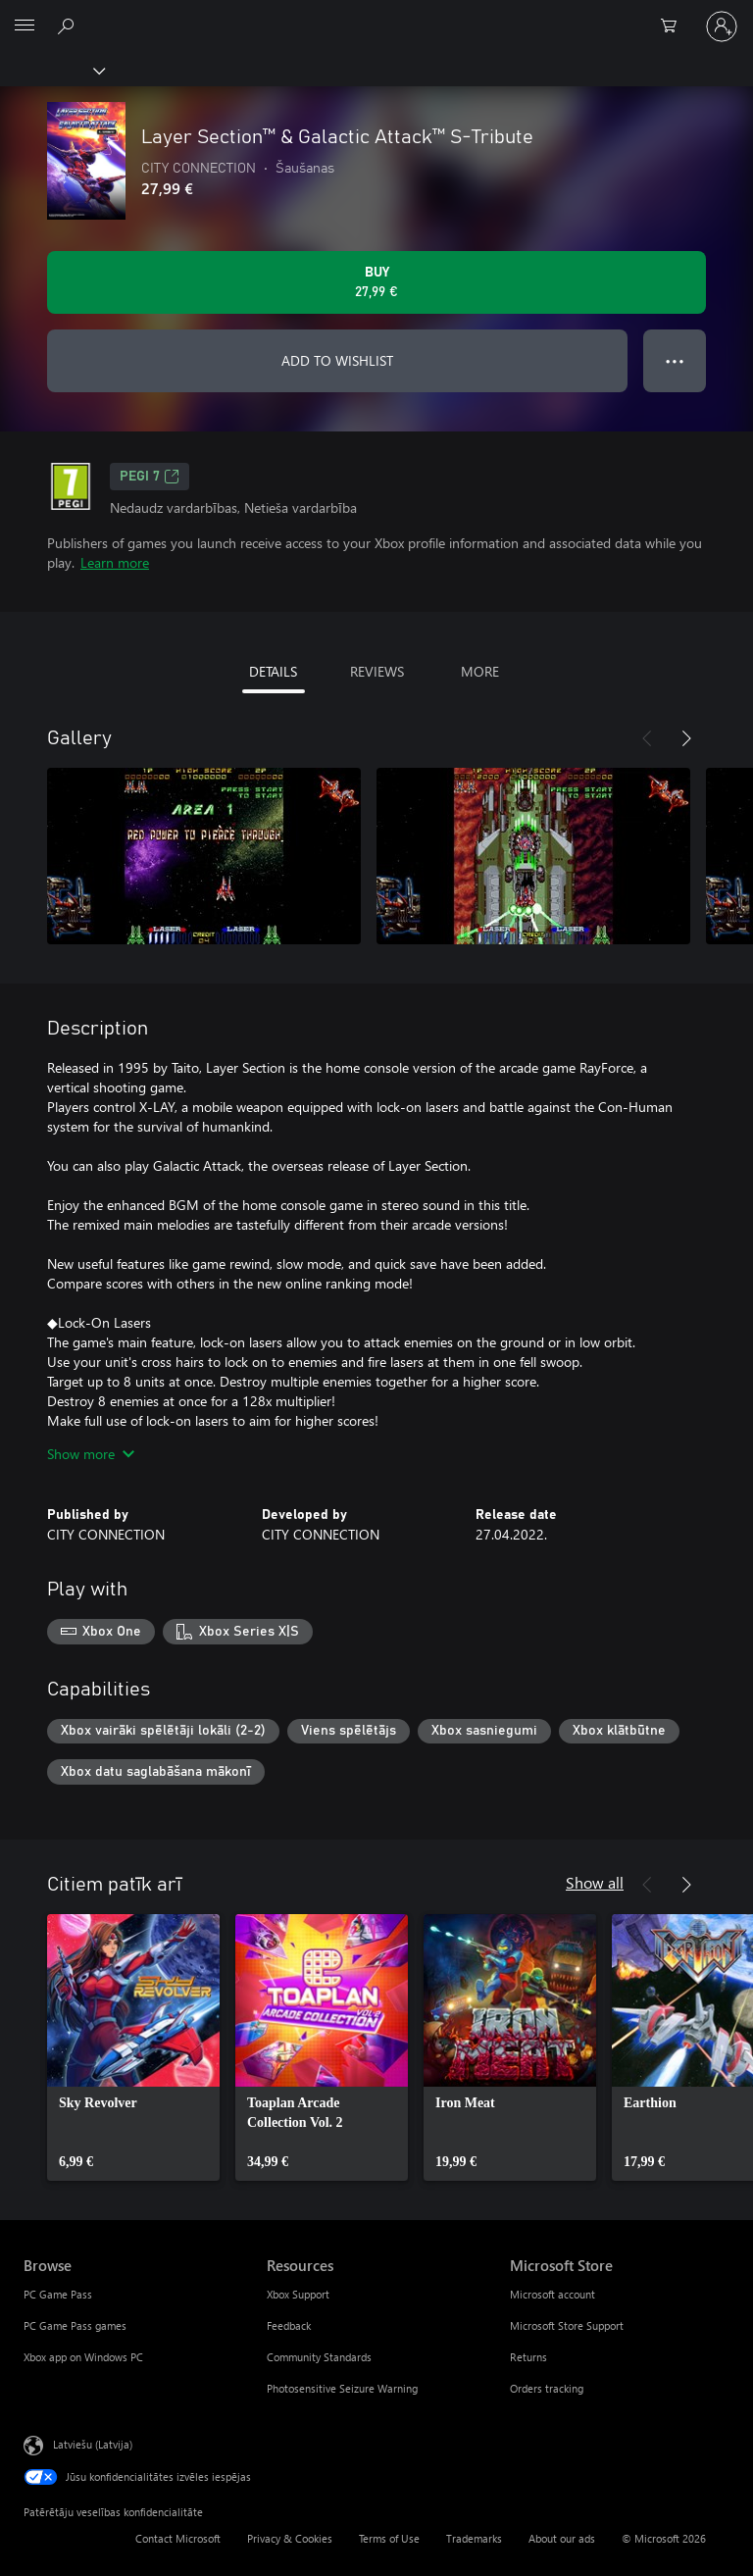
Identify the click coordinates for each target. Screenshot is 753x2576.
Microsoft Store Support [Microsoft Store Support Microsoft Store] (567, 2325)
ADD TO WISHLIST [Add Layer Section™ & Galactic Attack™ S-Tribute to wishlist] (337, 360)
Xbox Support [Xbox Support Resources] (298, 2294)
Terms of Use (389, 2538)
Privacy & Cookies (289, 2538)
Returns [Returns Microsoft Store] (528, 2356)
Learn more (114, 562)
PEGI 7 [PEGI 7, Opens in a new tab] (149, 476)
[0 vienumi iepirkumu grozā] (674, 26)
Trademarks (474, 2538)
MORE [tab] (480, 671)
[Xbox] (51, 69)
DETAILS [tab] (273, 671)
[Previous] (647, 738)
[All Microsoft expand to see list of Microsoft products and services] (24, 26)
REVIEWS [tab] (377, 671)
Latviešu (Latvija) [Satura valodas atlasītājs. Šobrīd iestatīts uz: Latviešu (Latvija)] (92, 2444)
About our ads (561, 2538)
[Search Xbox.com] (68, 25)
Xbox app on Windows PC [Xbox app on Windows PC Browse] (83, 2356)
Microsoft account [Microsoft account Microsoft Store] (552, 2294)
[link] (133, 2047)
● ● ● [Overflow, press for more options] (675, 360)
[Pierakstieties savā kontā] (721, 26)
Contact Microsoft (178, 2538)
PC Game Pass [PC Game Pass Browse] (58, 2294)
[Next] (686, 738)
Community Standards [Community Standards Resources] (319, 2356)
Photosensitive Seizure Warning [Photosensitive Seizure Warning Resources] (342, 2388)
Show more (90, 1453)
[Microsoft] (375, 14)
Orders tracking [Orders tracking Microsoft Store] (546, 2388)
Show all (595, 1882)
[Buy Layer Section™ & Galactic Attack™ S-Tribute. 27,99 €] (376, 282)
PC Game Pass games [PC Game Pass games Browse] (75, 2325)
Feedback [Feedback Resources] (289, 2325)
